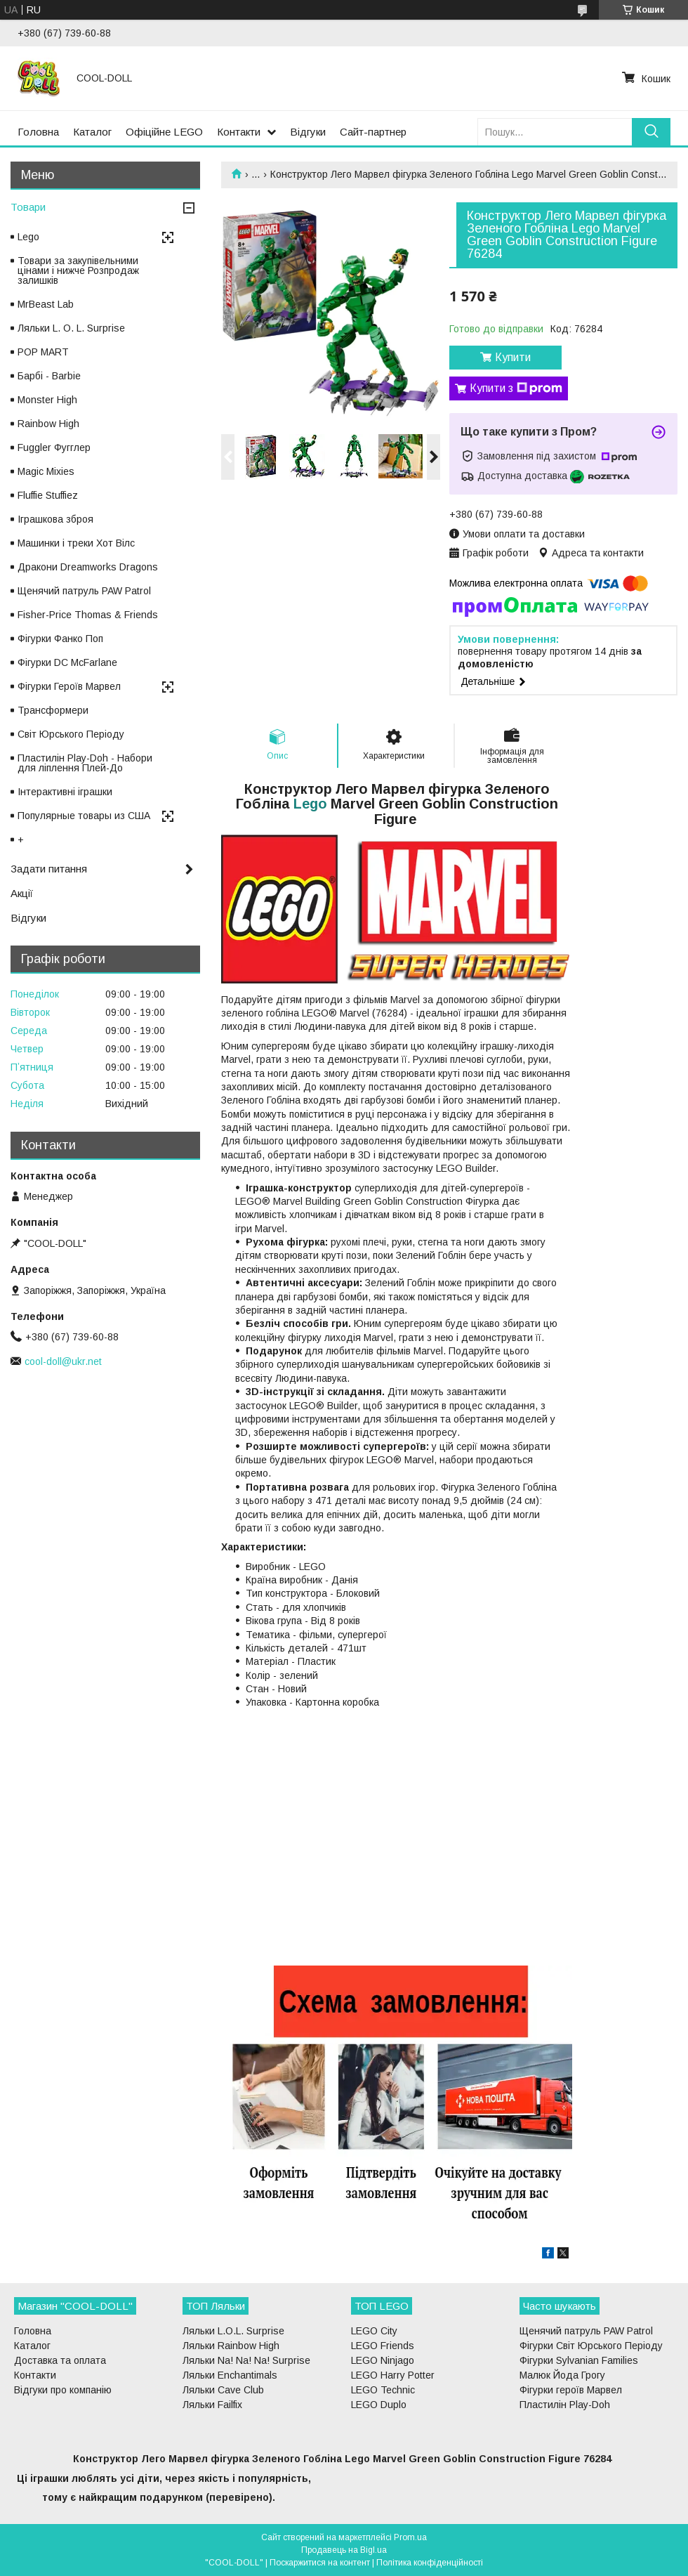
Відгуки (308, 132)
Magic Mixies (46, 471)
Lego (310, 803)
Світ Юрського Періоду (71, 734)
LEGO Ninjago (382, 2360)
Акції (22, 893)
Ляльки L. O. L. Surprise (71, 328)
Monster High (47, 399)
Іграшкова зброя (55, 519)
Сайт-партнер (373, 132)
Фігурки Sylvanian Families (579, 2360)
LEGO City (374, 2330)
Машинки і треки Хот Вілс (76, 543)
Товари (28, 207)
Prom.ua (410, 2537)
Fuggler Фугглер (54, 447)
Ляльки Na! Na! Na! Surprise (246, 2360)
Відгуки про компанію (63, 2389)
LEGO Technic (383, 2389)
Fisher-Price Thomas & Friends (88, 614)
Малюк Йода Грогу (562, 2375)
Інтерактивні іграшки (65, 791)
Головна (38, 132)
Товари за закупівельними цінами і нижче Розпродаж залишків (78, 270)
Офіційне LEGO (164, 132)
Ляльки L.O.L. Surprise (233, 2330)
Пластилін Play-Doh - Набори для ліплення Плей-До (85, 762)
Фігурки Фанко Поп (60, 638)
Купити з (516, 388)
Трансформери (53, 710)
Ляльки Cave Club (223, 2389)
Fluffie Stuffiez (48, 495)
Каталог (92, 132)
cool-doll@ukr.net (63, 1361)
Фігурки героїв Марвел (571, 2389)
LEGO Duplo (378, 2404)
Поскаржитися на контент (320, 2563)
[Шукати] (651, 131)
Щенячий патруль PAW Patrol (84, 590)
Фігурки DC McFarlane (67, 662)
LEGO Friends (382, 2345)
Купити (513, 357)
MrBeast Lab (46, 304)
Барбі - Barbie (49, 375)
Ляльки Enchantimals (230, 2375)
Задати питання (49, 869)
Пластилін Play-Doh (565, 2404)
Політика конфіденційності (429, 2563)
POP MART (43, 352)
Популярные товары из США (84, 815)
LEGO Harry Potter (393, 2375)
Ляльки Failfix (212, 2404)
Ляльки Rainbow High (231, 2345)
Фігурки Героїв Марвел (69, 686)
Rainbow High (48, 423)
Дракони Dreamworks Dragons (88, 567)
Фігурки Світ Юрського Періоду (591, 2345)
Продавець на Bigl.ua (344, 2550)
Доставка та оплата (60, 2360)
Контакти (238, 132)
